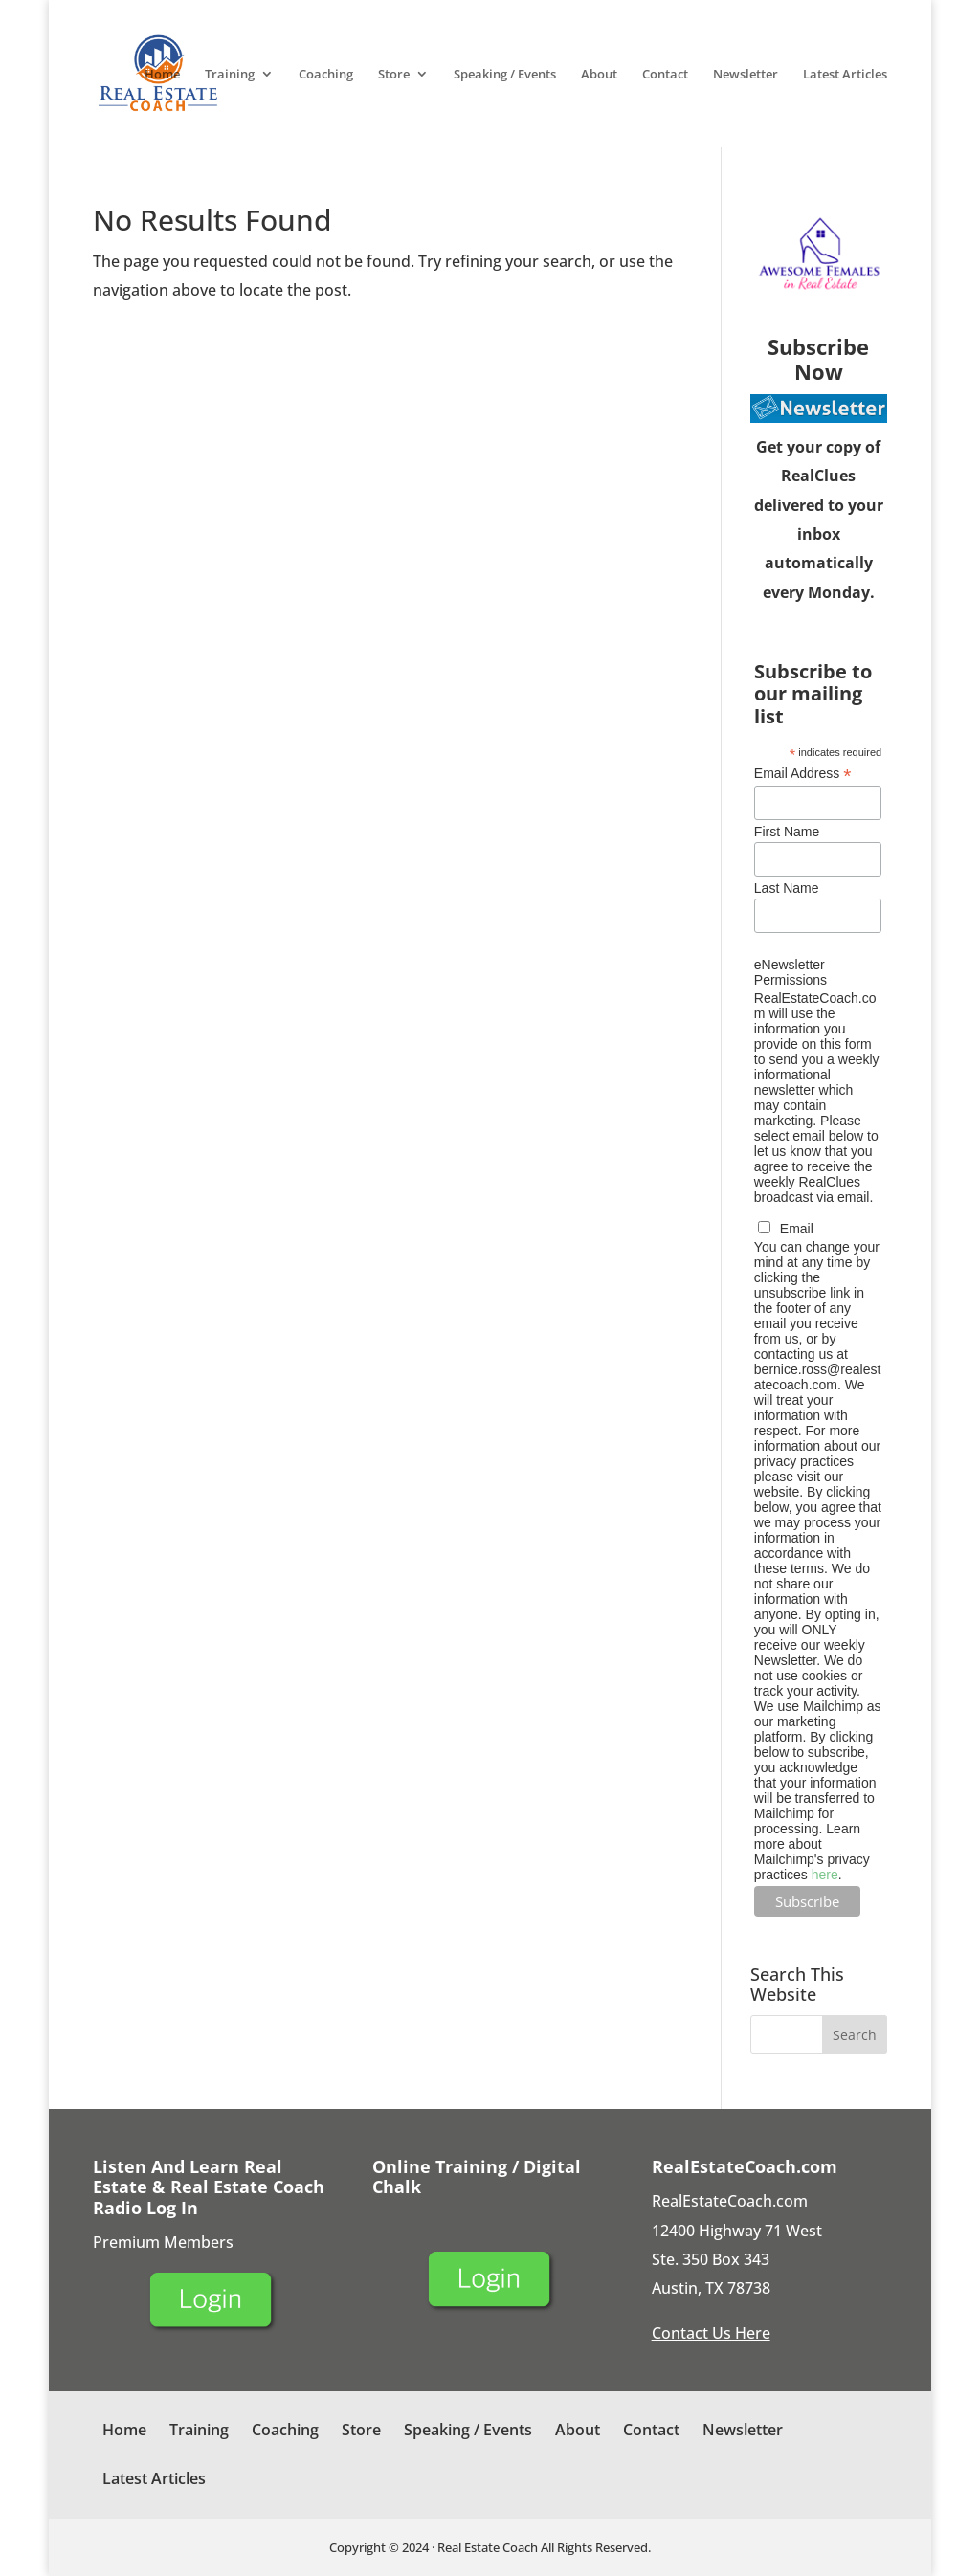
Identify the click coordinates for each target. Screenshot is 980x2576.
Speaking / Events (505, 74)
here (825, 1874)
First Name (786, 831)
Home (162, 74)
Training (230, 74)
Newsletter (745, 74)
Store (394, 74)
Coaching (326, 74)
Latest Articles (845, 74)
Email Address (803, 774)
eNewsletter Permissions (790, 972)
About (599, 74)
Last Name (786, 888)
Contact (665, 74)
